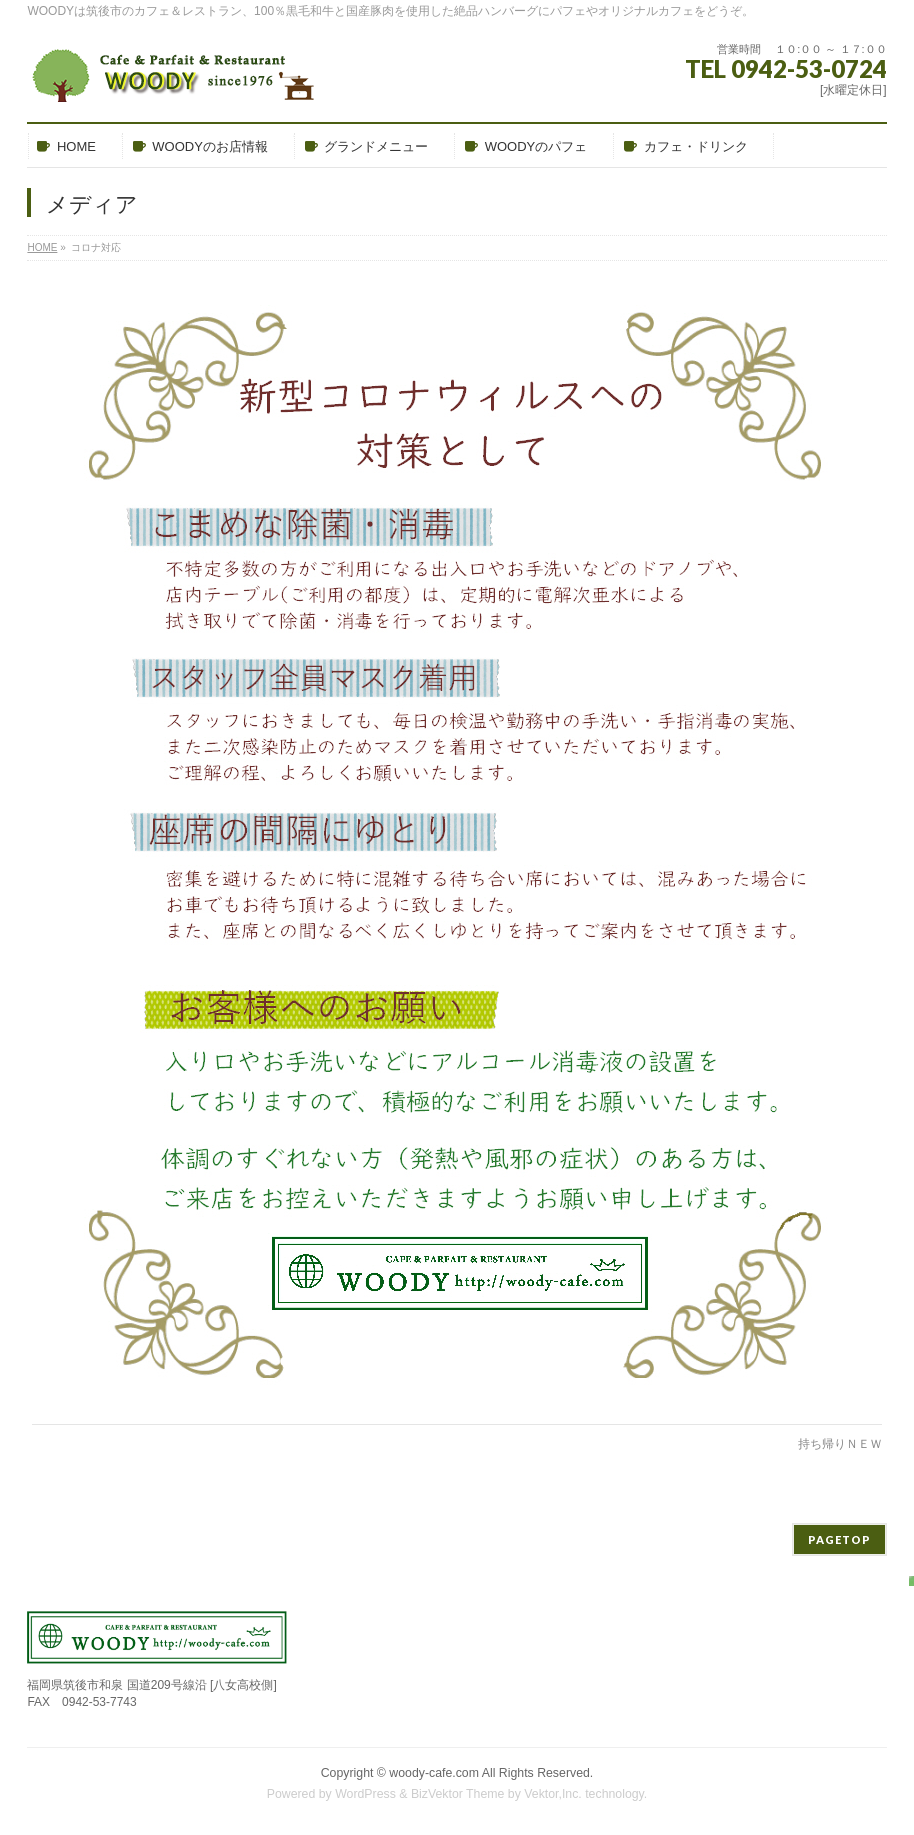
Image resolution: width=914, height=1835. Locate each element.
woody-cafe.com (434, 1773)
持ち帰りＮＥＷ (840, 1444)
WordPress (365, 1794)
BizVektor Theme (458, 1794)
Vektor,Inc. (553, 1794)
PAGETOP (839, 1539)
